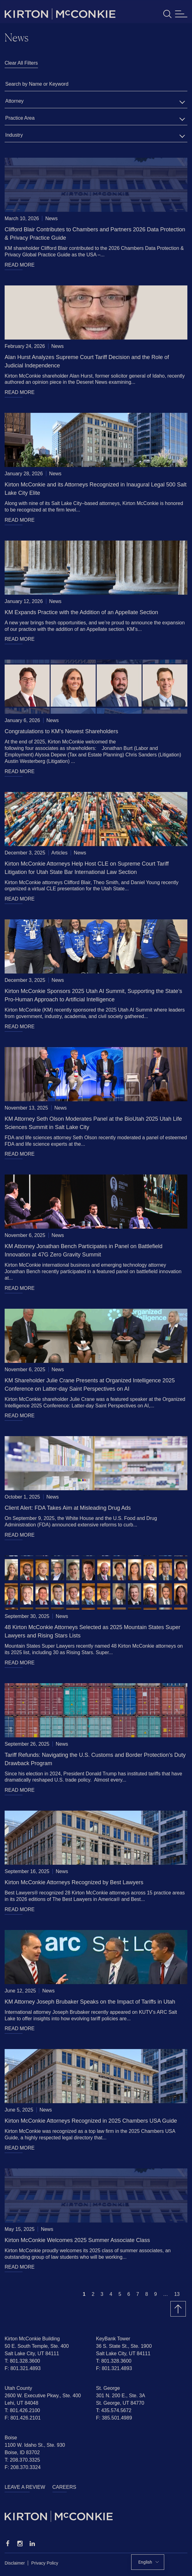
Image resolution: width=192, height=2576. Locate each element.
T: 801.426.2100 (22, 2410)
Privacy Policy (44, 2563)
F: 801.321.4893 (23, 2368)
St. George (108, 2388)
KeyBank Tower (113, 2338)
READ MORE (20, 264)
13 (177, 2294)
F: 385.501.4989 (114, 2417)
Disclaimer (15, 2563)
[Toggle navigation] (181, 14)
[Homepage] (96, 2516)
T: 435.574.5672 (113, 2410)
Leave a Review (25, 2487)
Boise (11, 2437)
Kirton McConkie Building (32, 2338)
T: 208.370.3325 (22, 2460)
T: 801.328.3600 (22, 2361)
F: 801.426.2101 (23, 2417)
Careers (64, 2487)
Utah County (18, 2388)
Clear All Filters (21, 63)
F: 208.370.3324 (23, 2467)
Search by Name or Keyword (37, 84)
